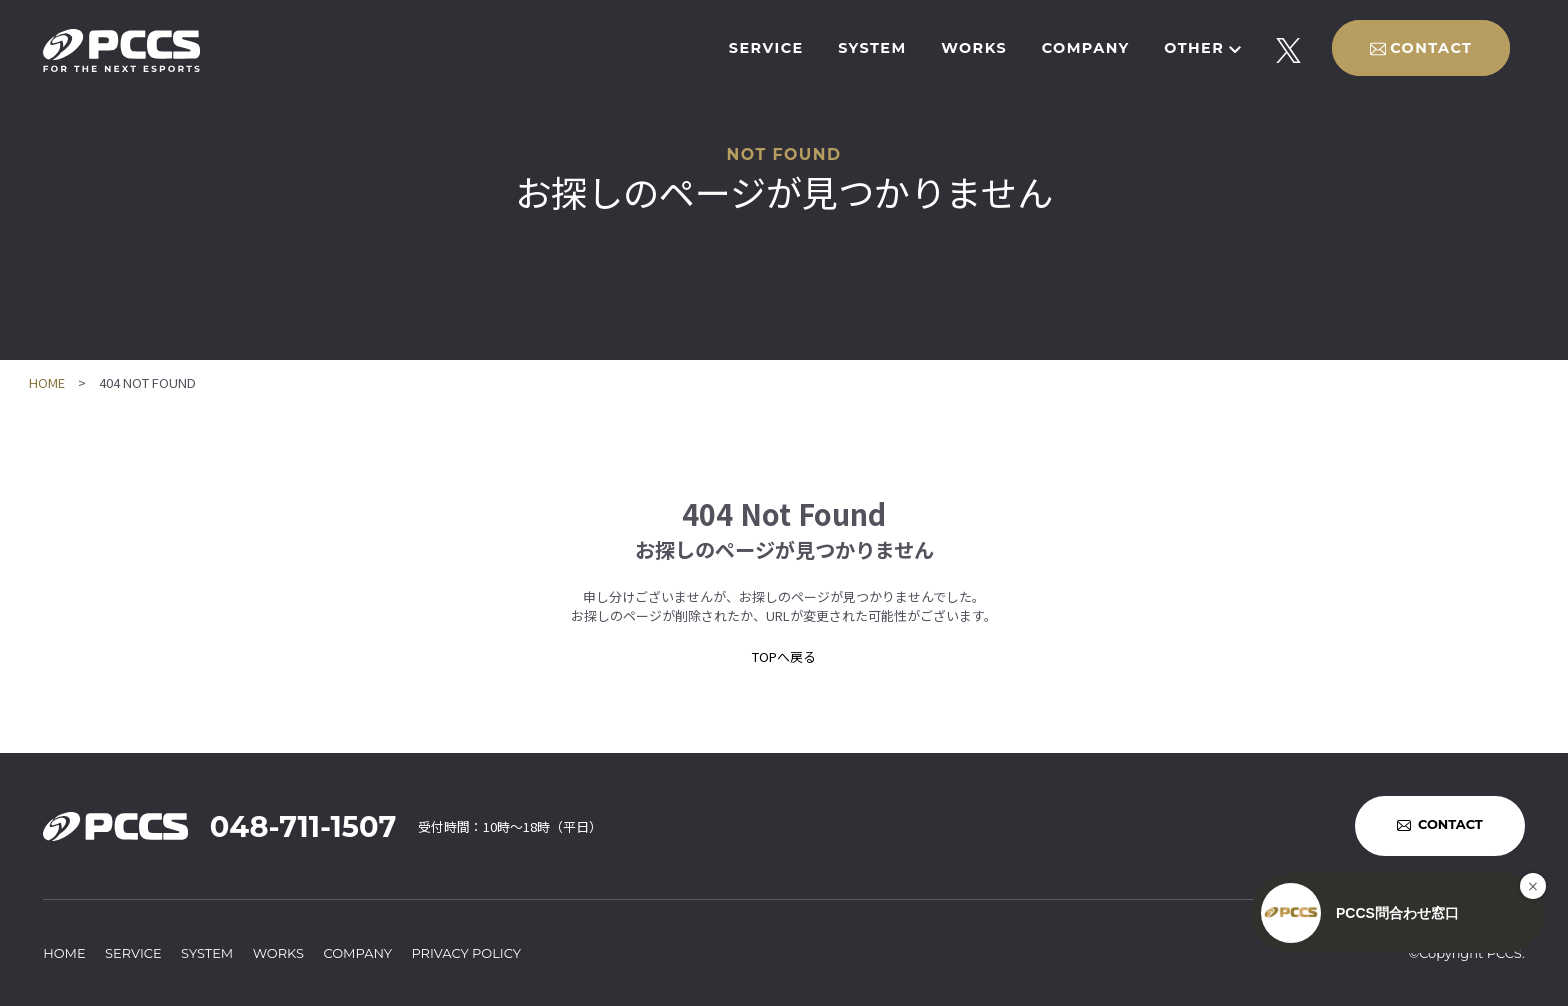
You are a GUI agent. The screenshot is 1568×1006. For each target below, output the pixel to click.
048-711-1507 (303, 826)
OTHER (1194, 48)
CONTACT (1431, 48)
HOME (47, 382)
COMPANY (1086, 48)
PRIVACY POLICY (466, 953)
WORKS (974, 48)
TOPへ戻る (784, 656)
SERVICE (766, 48)
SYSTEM (872, 48)
